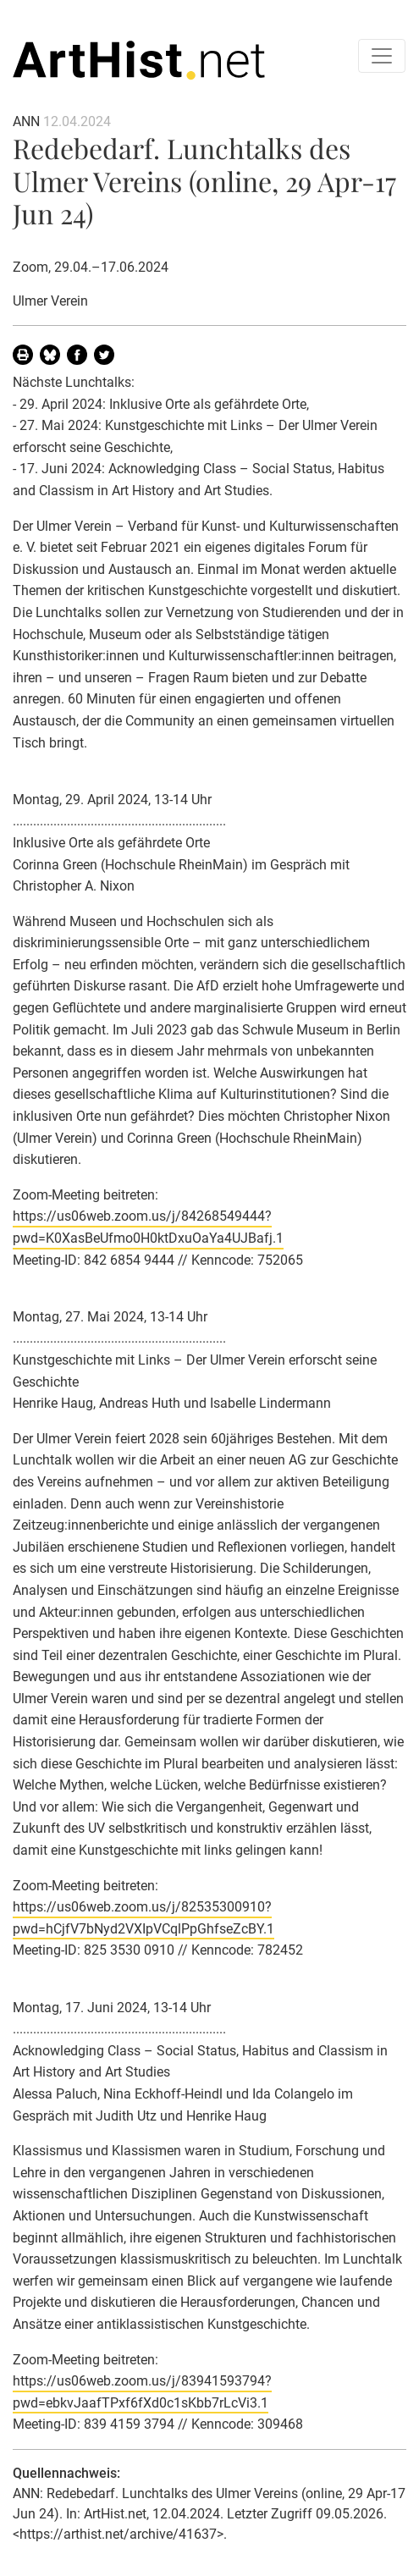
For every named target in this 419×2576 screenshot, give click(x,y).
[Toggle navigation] (381, 56)
